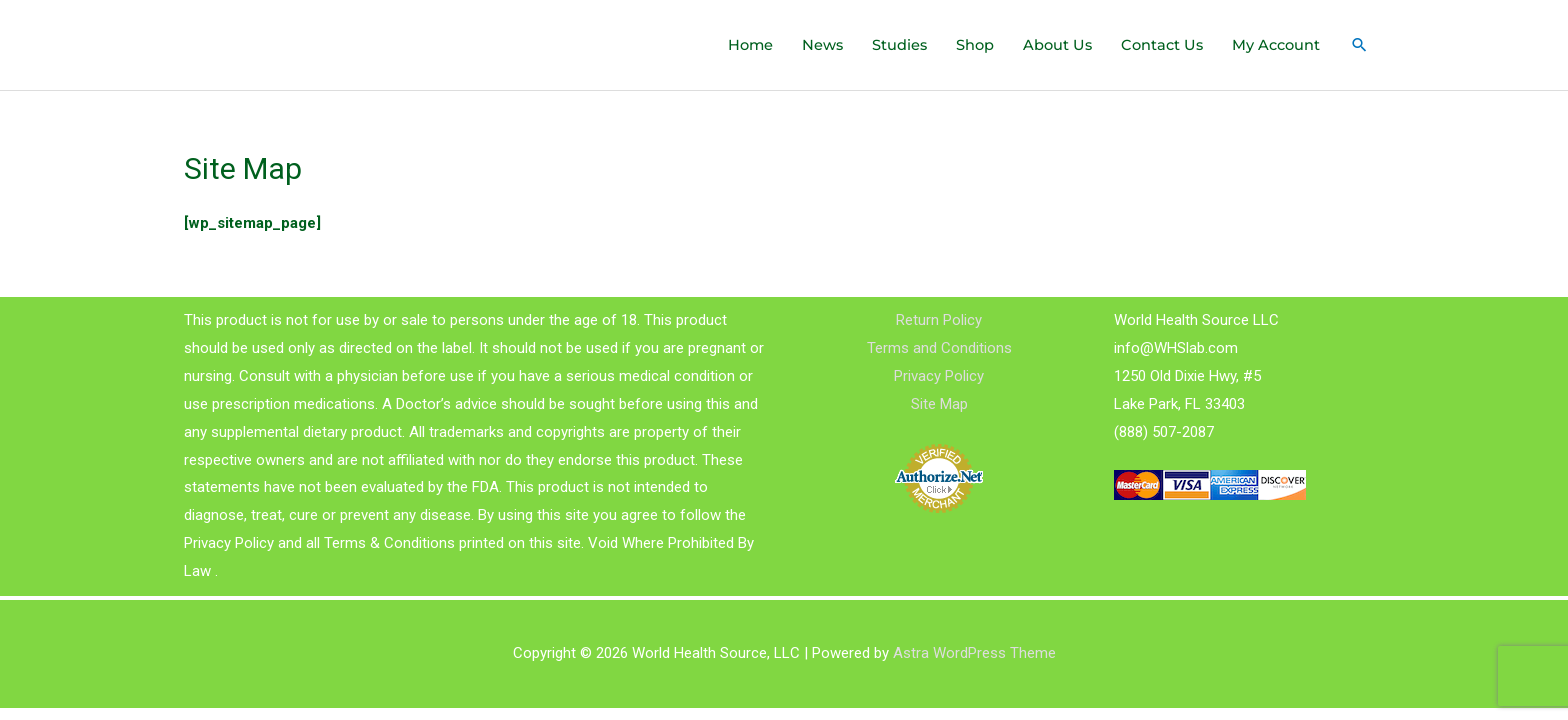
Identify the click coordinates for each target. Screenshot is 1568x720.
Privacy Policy (939, 376)
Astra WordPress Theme (974, 653)
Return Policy (939, 320)
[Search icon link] (1359, 45)
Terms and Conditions (939, 348)
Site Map (939, 404)
